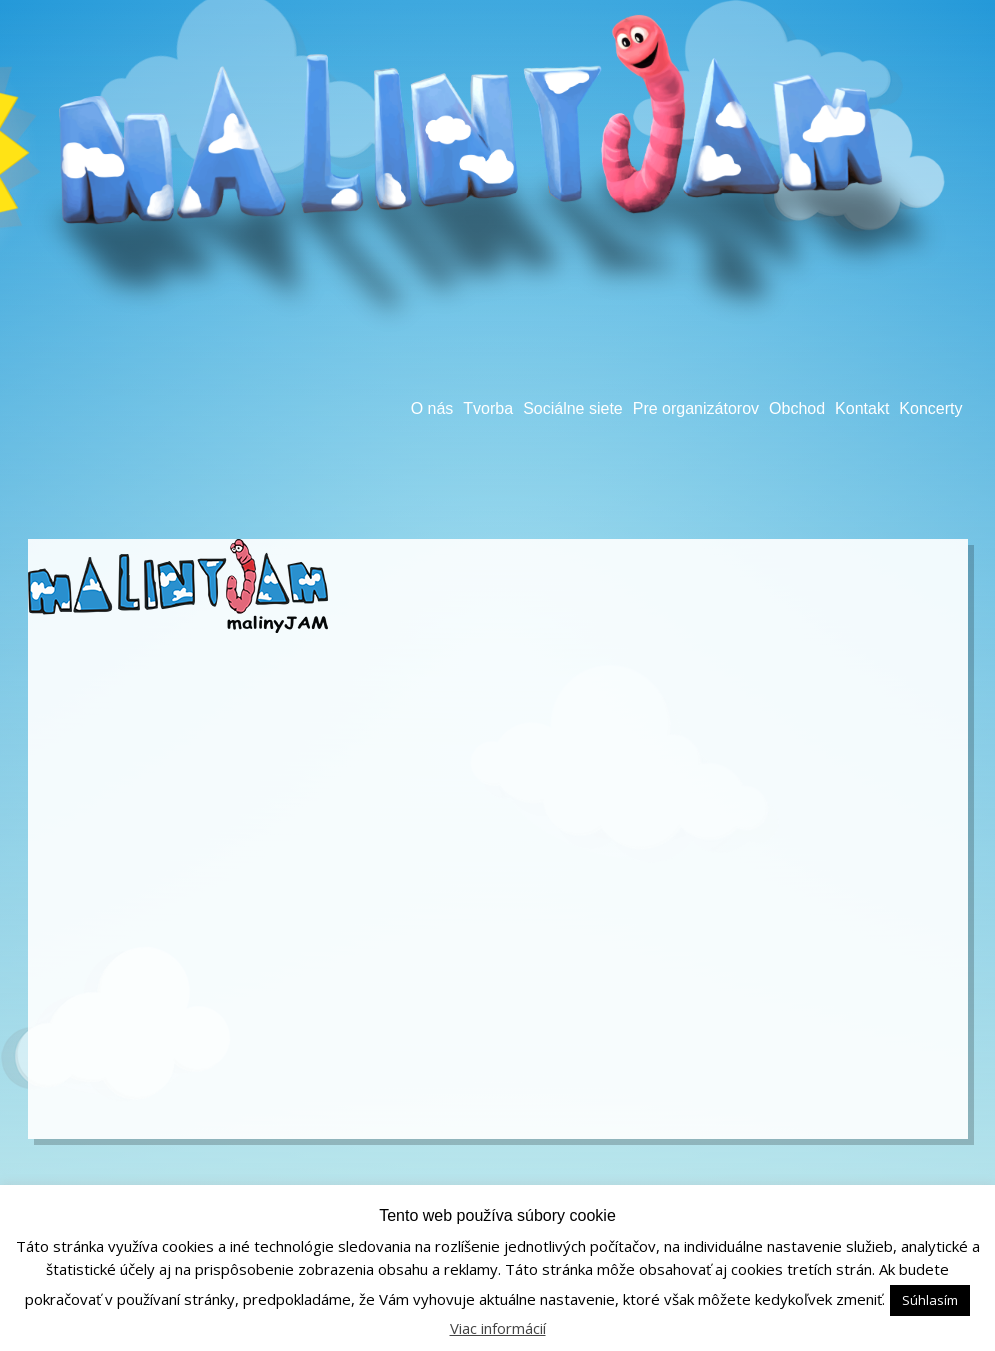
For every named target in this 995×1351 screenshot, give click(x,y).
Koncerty (930, 408)
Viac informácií (498, 1328)
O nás (432, 408)
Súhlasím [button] (930, 1300)
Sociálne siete (573, 408)
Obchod (797, 408)
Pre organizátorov (696, 408)
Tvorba (488, 408)
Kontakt (862, 408)
